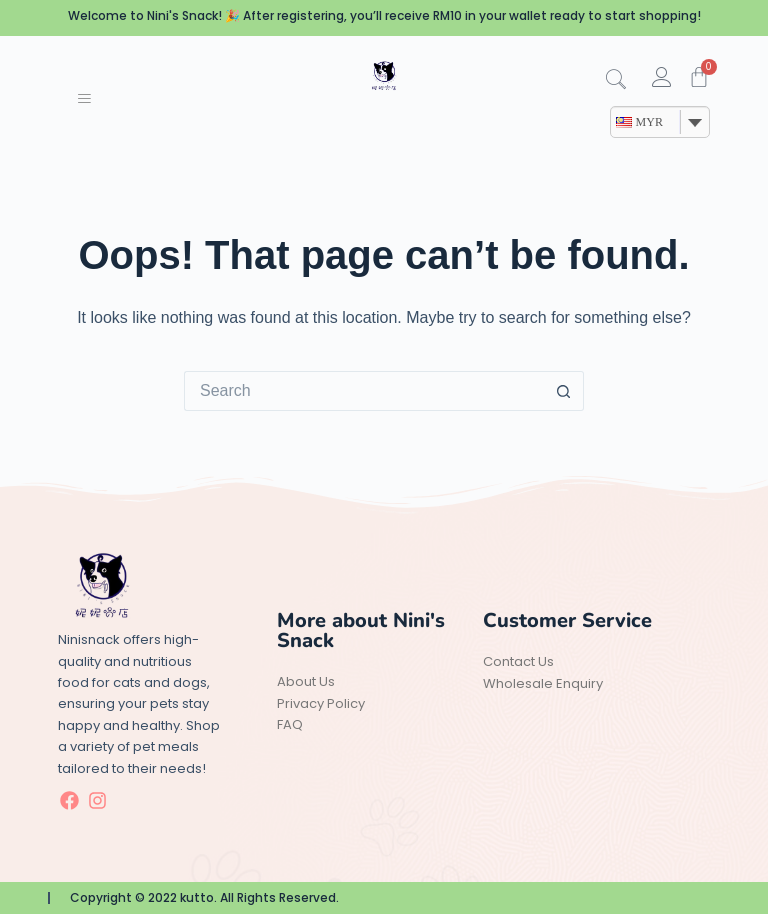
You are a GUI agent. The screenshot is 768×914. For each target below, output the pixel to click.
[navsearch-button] (622, 81)
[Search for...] (364, 391)
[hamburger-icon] (83, 100)
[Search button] (564, 391)
